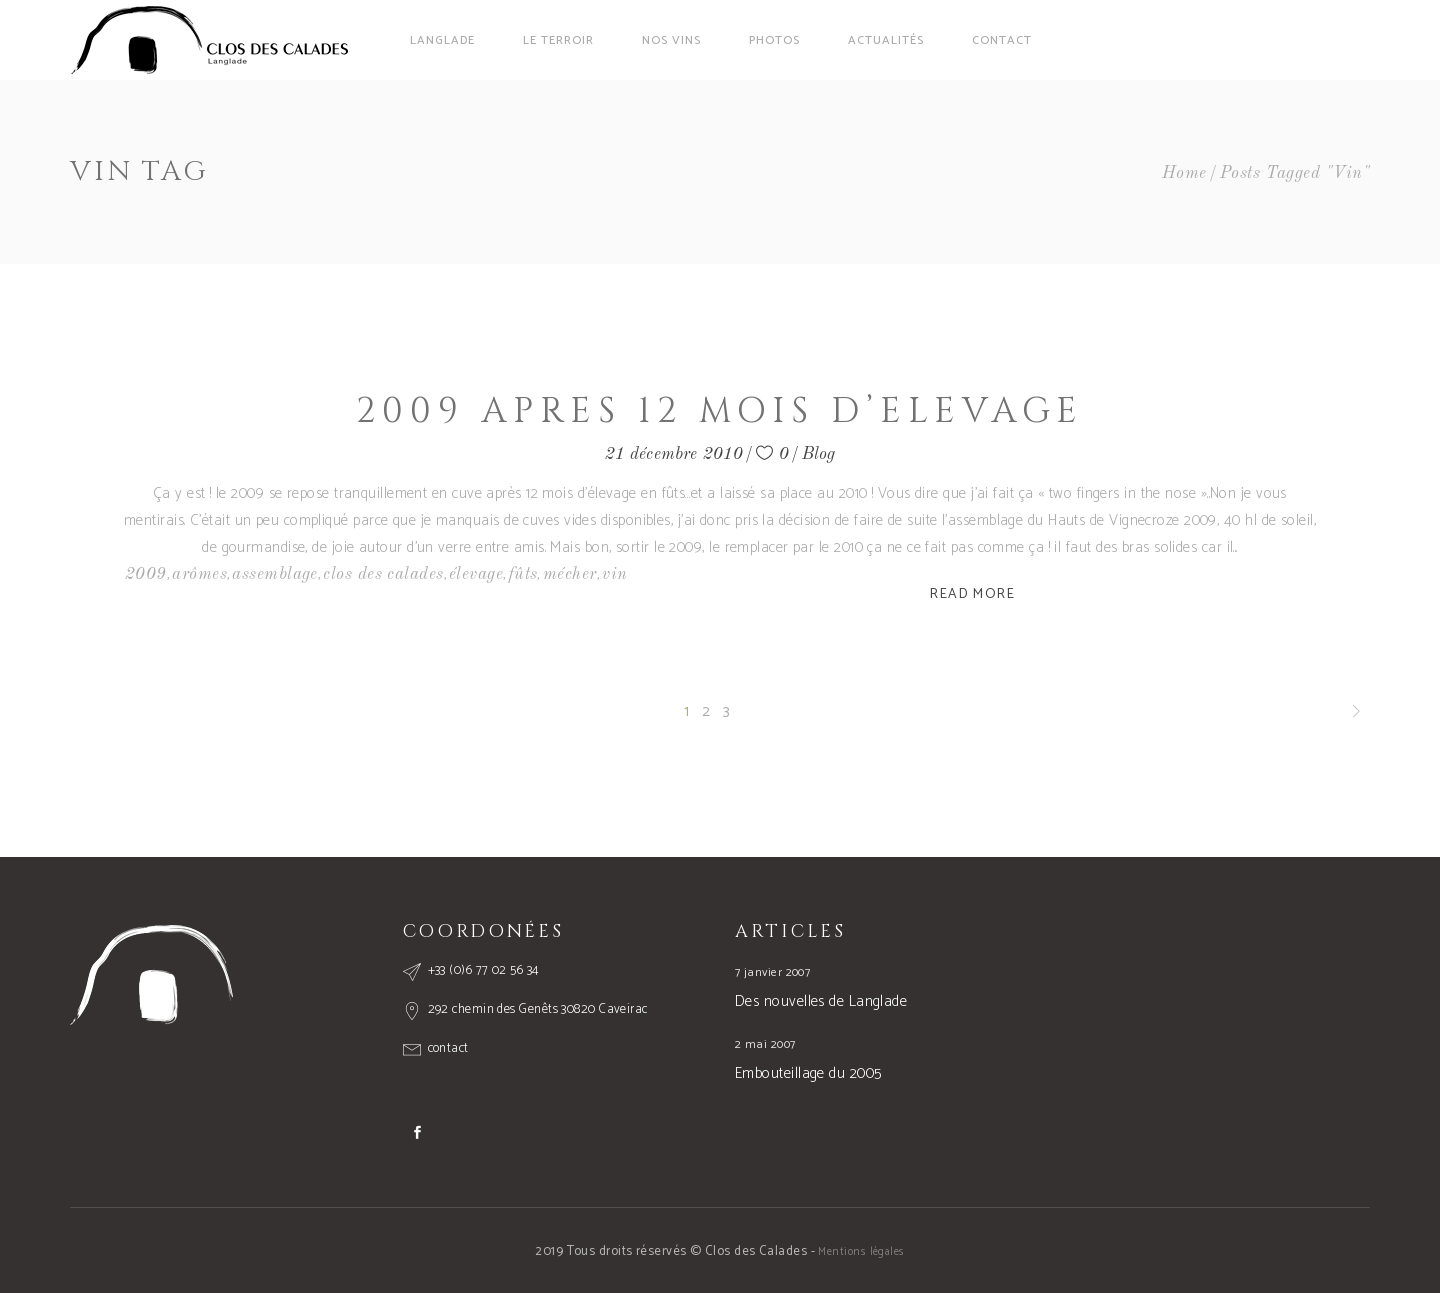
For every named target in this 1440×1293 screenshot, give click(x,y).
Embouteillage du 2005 (808, 1073)
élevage (476, 574)
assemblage (275, 574)
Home (1184, 173)
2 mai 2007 (765, 1044)
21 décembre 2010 (674, 454)
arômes (199, 574)
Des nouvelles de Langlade (821, 1001)
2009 (146, 574)
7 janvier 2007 (772, 972)
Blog (819, 454)
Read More (972, 594)
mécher (570, 574)
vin (614, 574)
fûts (523, 574)
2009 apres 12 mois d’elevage (720, 411)
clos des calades (383, 574)
